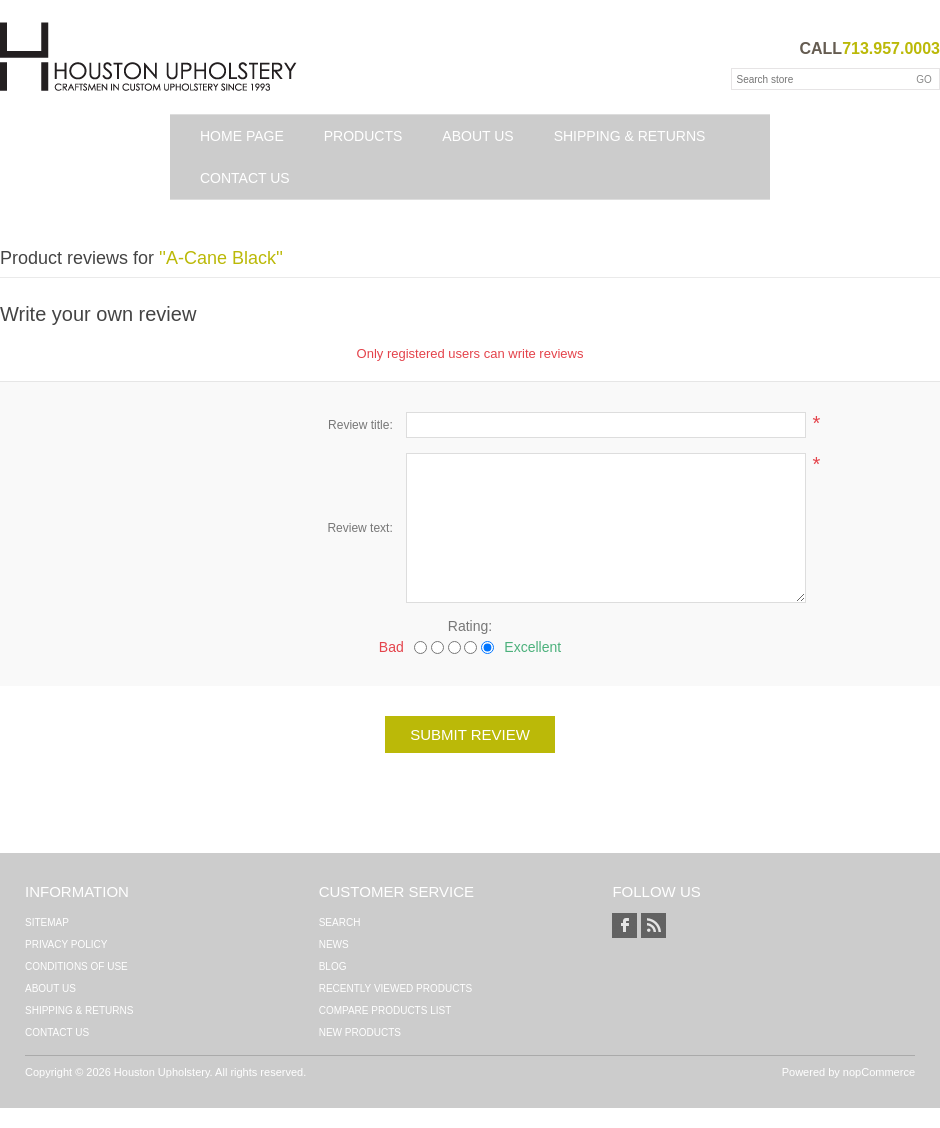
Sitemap (47, 922)
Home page (242, 136)
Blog (333, 966)
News (334, 944)
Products (363, 136)
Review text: (359, 528)
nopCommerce (879, 1072)
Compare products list (385, 1010)
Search (340, 922)
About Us (477, 136)
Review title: (360, 425)
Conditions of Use (76, 966)
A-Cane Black (221, 258)
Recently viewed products (396, 988)
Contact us (245, 178)
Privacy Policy (66, 944)
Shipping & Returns (630, 136)
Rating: (470, 626)
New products (360, 1032)
